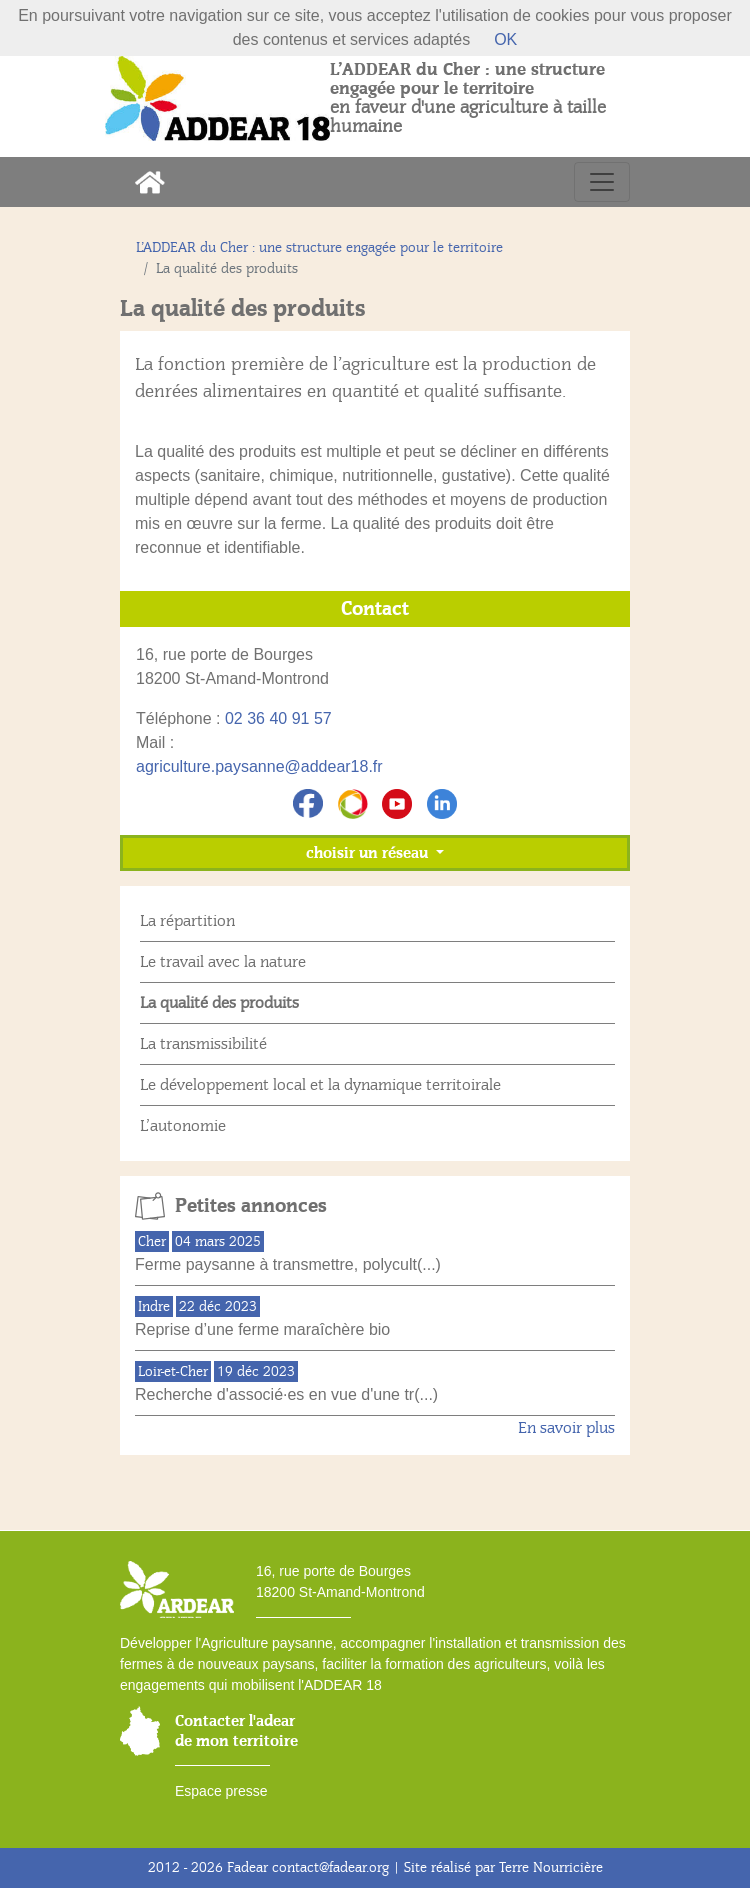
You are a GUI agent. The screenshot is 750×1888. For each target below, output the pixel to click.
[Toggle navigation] (602, 182)
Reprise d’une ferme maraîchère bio (262, 1329)
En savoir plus (566, 1428)
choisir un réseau (369, 853)
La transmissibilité (203, 1044)
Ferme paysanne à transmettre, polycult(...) (288, 1264)
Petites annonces (251, 1206)
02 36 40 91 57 (278, 718)
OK (505, 39)
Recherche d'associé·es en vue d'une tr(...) (286, 1394)
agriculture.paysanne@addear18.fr (259, 766)
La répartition (187, 921)
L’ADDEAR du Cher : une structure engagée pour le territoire (319, 247)
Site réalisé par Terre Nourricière (503, 1867)
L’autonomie (183, 1126)
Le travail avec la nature (223, 962)
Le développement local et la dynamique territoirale (320, 1085)
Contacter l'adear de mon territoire (236, 1731)
